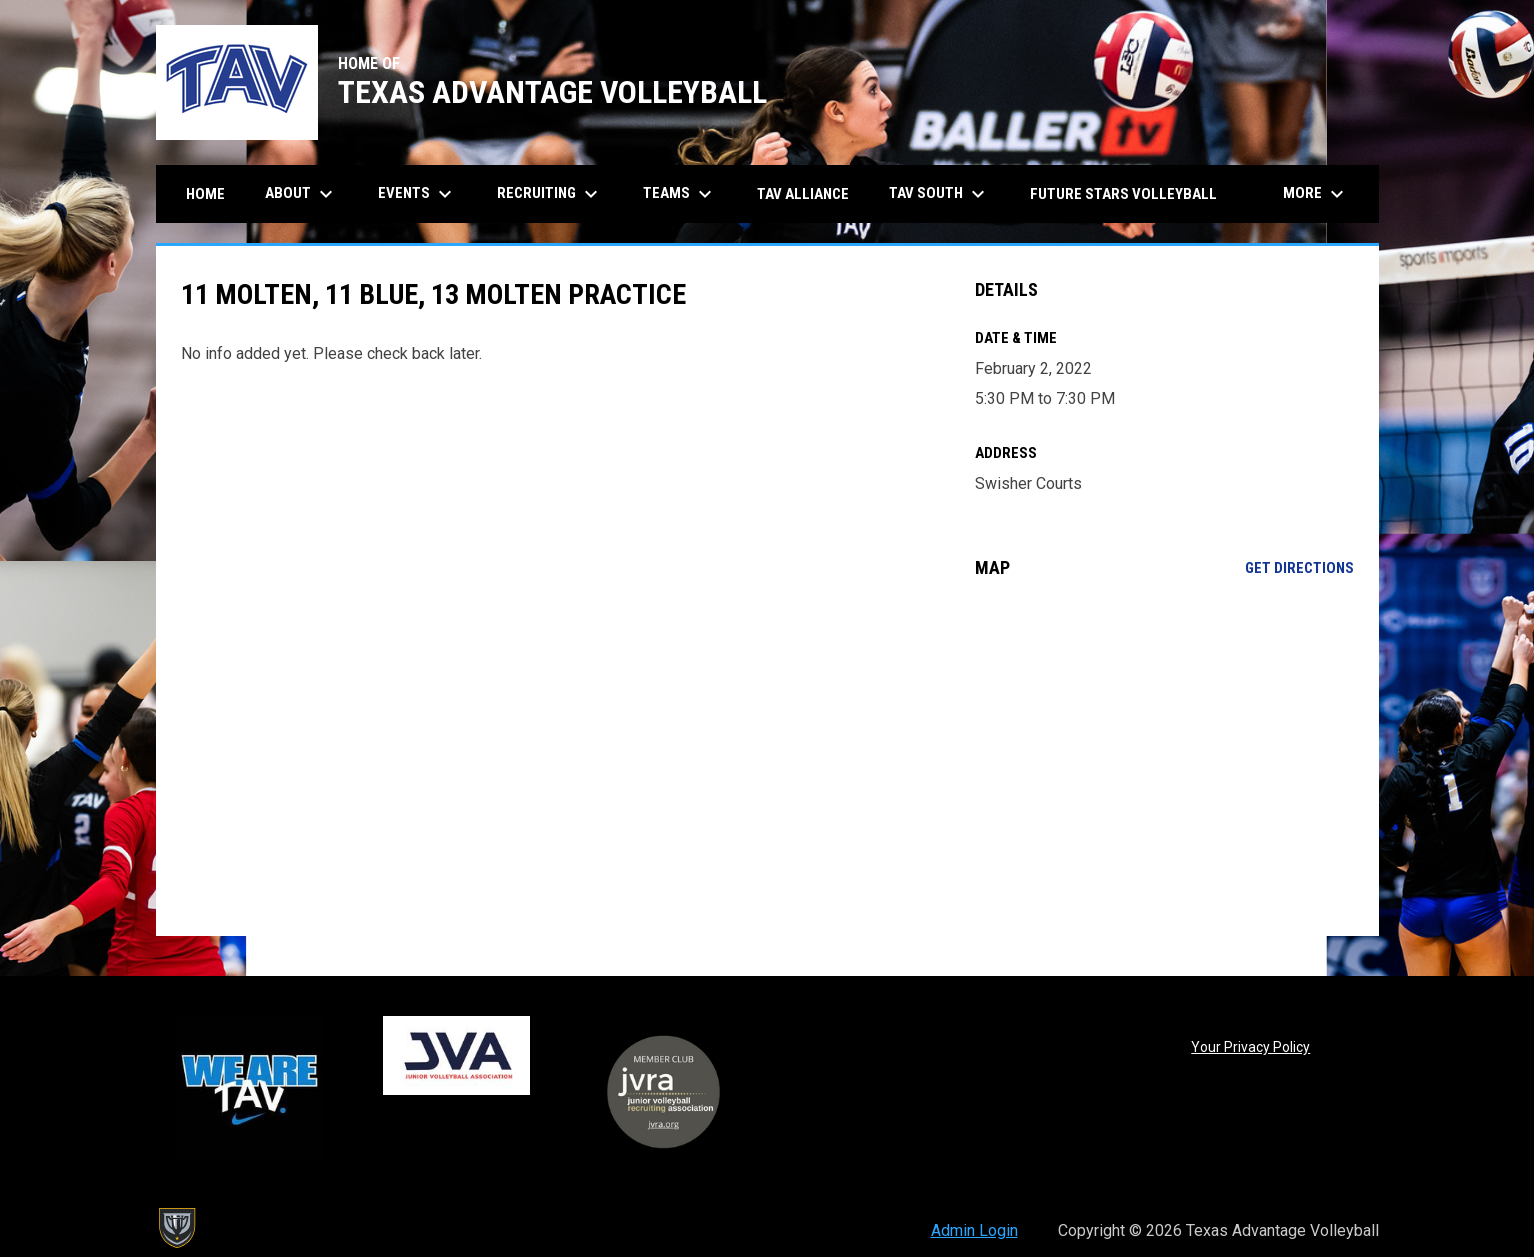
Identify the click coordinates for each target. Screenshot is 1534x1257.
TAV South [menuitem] (939, 194)
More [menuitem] (1316, 194)
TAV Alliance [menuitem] (803, 194)
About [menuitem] (301, 194)
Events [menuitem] (417, 194)
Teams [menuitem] (680, 194)
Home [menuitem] (205, 194)
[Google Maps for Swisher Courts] (1164, 757)
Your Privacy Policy (1250, 1047)
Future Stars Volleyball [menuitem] (1123, 194)
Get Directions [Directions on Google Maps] (1299, 568)
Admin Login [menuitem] (974, 1230)
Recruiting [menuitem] (550, 194)
